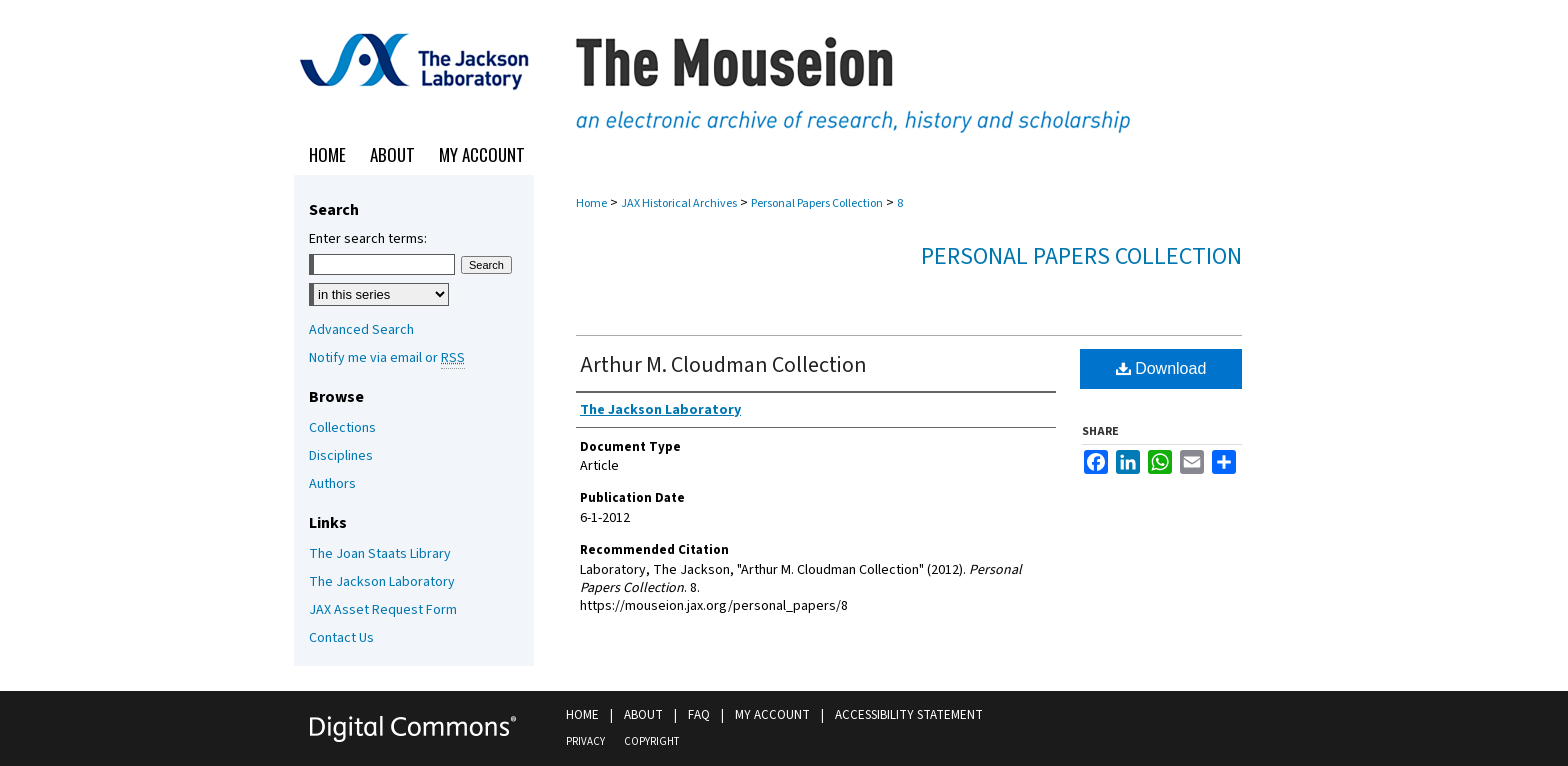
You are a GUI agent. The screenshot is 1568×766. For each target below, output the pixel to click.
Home (591, 203)
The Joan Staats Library (380, 554)
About (643, 715)
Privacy (585, 741)
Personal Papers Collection (817, 203)
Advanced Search (361, 330)
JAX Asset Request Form (383, 610)
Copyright (651, 741)
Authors (332, 484)
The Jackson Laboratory (382, 582)
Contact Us (341, 638)
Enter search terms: (368, 239)
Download (1161, 368)
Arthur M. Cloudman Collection (723, 365)
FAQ (699, 715)
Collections (342, 428)
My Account (772, 715)
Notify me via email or (387, 358)
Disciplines (341, 456)
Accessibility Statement (909, 715)
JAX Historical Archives (679, 203)
